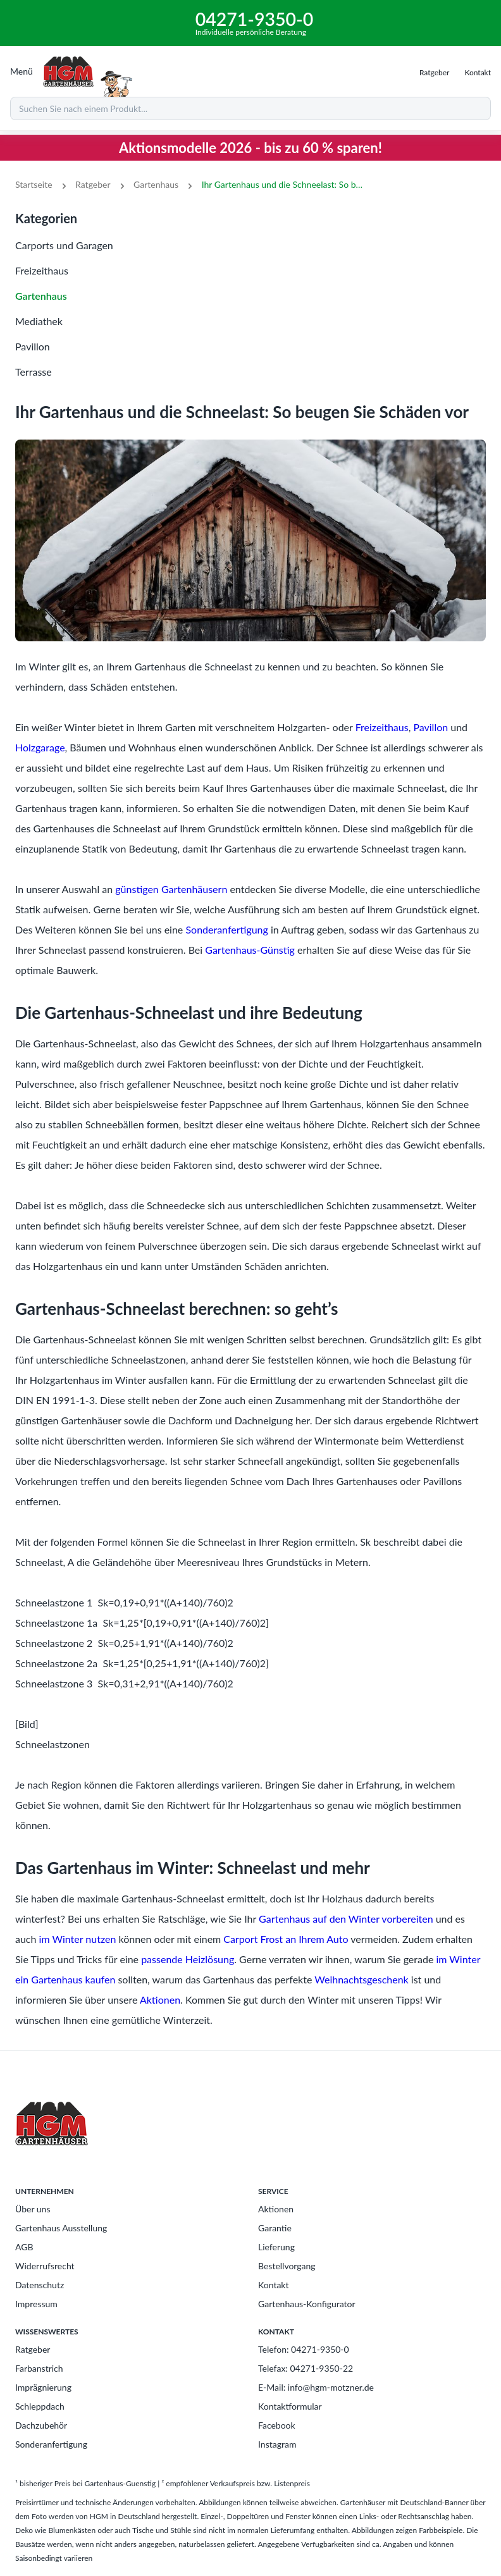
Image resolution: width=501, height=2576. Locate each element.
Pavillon (32, 346)
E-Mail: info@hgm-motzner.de (316, 2387)
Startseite (34, 184)
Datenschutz (39, 2284)
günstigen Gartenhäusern (171, 889)
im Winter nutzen (77, 1939)
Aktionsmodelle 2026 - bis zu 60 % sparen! (250, 147)
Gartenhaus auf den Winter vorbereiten (346, 1919)
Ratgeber (92, 184)
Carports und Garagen (64, 245)
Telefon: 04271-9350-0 (303, 2349)
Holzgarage (40, 747)
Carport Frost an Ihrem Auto (285, 1939)
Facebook (276, 2425)
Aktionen (160, 2000)
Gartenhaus (155, 184)
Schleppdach (40, 2406)
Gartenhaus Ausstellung (61, 2227)
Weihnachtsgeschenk (361, 1979)
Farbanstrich (39, 2368)
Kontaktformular (290, 2406)
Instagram (277, 2444)
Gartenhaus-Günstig (250, 950)
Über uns (32, 2208)
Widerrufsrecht (45, 2265)
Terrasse (33, 372)
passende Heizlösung (187, 1959)
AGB (24, 2246)
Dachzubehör (41, 2425)
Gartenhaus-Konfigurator (307, 2303)
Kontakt (273, 2284)
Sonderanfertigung (226, 929)
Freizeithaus (41, 270)
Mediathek (39, 321)
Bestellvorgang (287, 2265)
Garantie (275, 2227)
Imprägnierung (43, 2387)
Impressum (36, 2303)
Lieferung (276, 2246)
